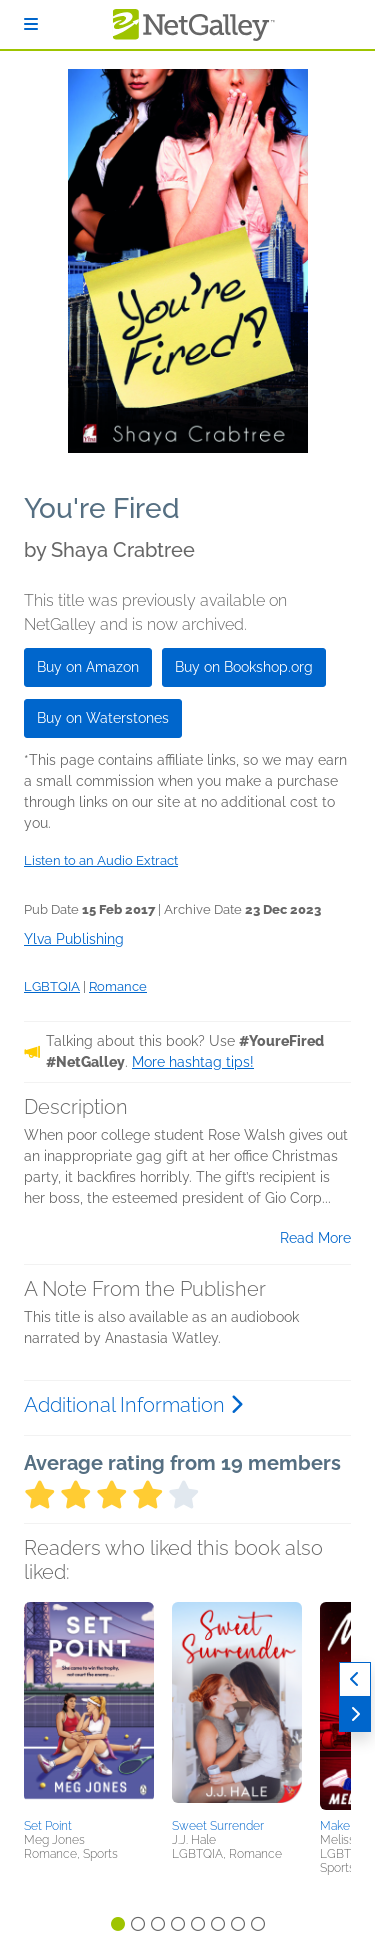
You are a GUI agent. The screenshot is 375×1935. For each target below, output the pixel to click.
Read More (315, 1238)
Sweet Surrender (218, 1826)
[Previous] (355, 1679)
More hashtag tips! (193, 1062)
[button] (89, 1707)
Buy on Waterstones (103, 718)
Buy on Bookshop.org (244, 667)
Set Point (48, 1826)
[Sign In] (31, 24)
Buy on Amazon (88, 667)
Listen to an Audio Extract (101, 860)
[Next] (355, 1714)
